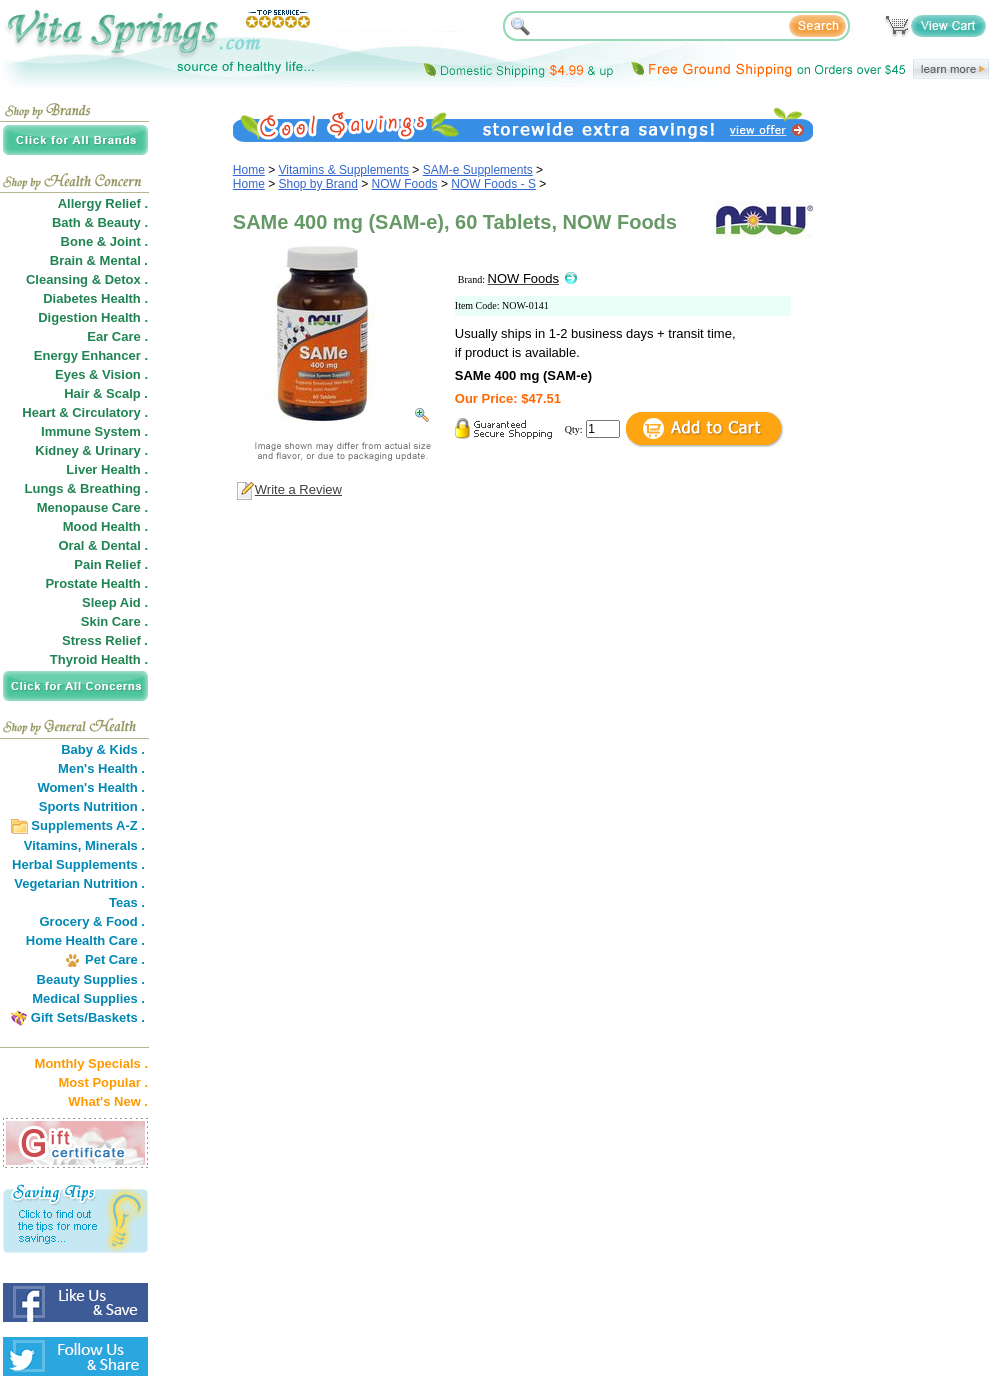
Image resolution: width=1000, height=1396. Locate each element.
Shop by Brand (318, 184)
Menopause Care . (92, 507)
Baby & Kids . (103, 749)
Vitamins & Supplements (344, 170)
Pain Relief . (111, 564)
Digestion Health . (93, 317)
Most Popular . (103, 1082)
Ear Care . (117, 336)
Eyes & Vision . (101, 374)
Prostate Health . (96, 583)
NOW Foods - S (493, 184)
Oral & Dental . (103, 545)
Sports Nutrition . (92, 806)
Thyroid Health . (99, 659)
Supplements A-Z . (88, 825)
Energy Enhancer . (91, 355)
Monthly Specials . (91, 1063)
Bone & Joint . (104, 241)
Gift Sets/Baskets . (88, 1017)
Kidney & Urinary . (91, 450)
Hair (76, 393)
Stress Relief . (105, 640)
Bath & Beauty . (100, 222)
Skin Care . (114, 621)
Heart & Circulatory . (85, 412)
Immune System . (94, 431)
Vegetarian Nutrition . (79, 883)
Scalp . (127, 393)
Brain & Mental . (99, 260)
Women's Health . (91, 787)
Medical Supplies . (88, 998)
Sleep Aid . (115, 602)
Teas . (127, 902)
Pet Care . (115, 959)
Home (249, 170)
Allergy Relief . (103, 203)
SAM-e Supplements (478, 170)
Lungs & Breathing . (87, 488)
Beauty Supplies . (91, 979)
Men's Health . (101, 768)
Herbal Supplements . (78, 864)
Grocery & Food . (92, 921)
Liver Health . (107, 469)
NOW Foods (405, 184)
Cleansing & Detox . (87, 279)
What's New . (108, 1101)
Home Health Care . (85, 940)
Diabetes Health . (95, 298)
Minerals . (115, 845)
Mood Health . (105, 526)
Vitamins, (53, 845)
